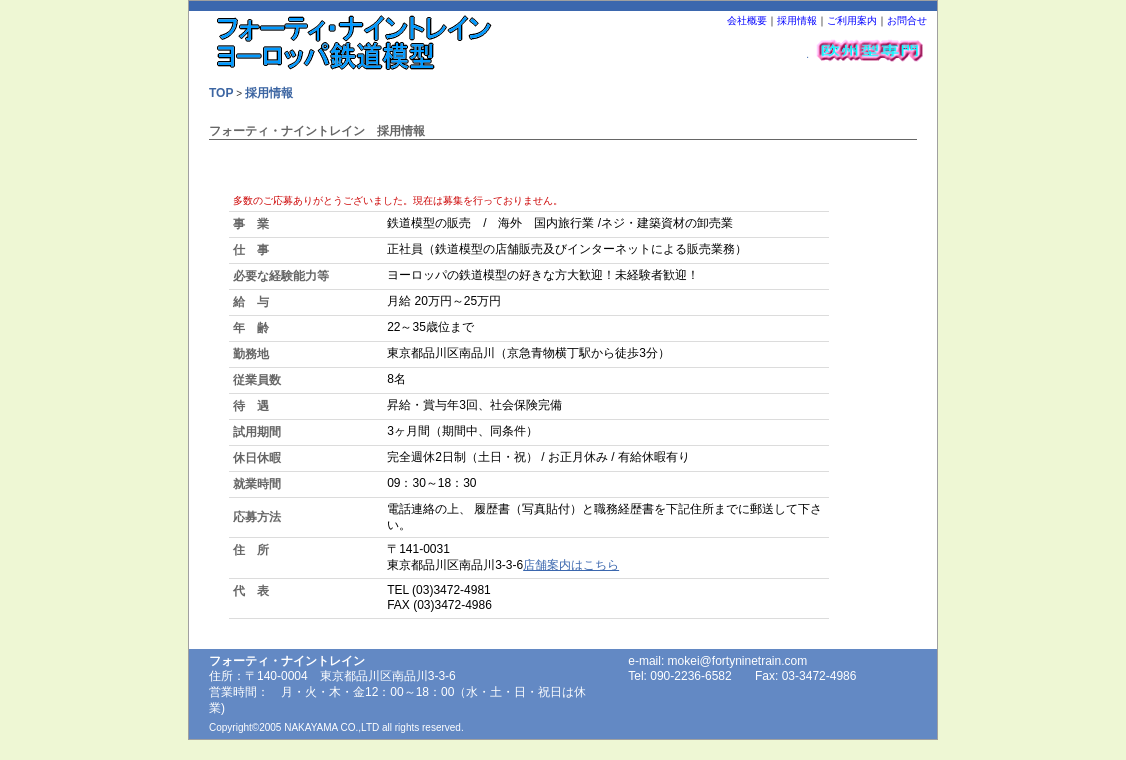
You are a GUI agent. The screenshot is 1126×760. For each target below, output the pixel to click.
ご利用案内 (852, 20)
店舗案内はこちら (571, 565)
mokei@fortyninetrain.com (738, 661)
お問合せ (907, 20)
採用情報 (797, 20)
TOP (221, 93)
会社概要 (747, 20)
